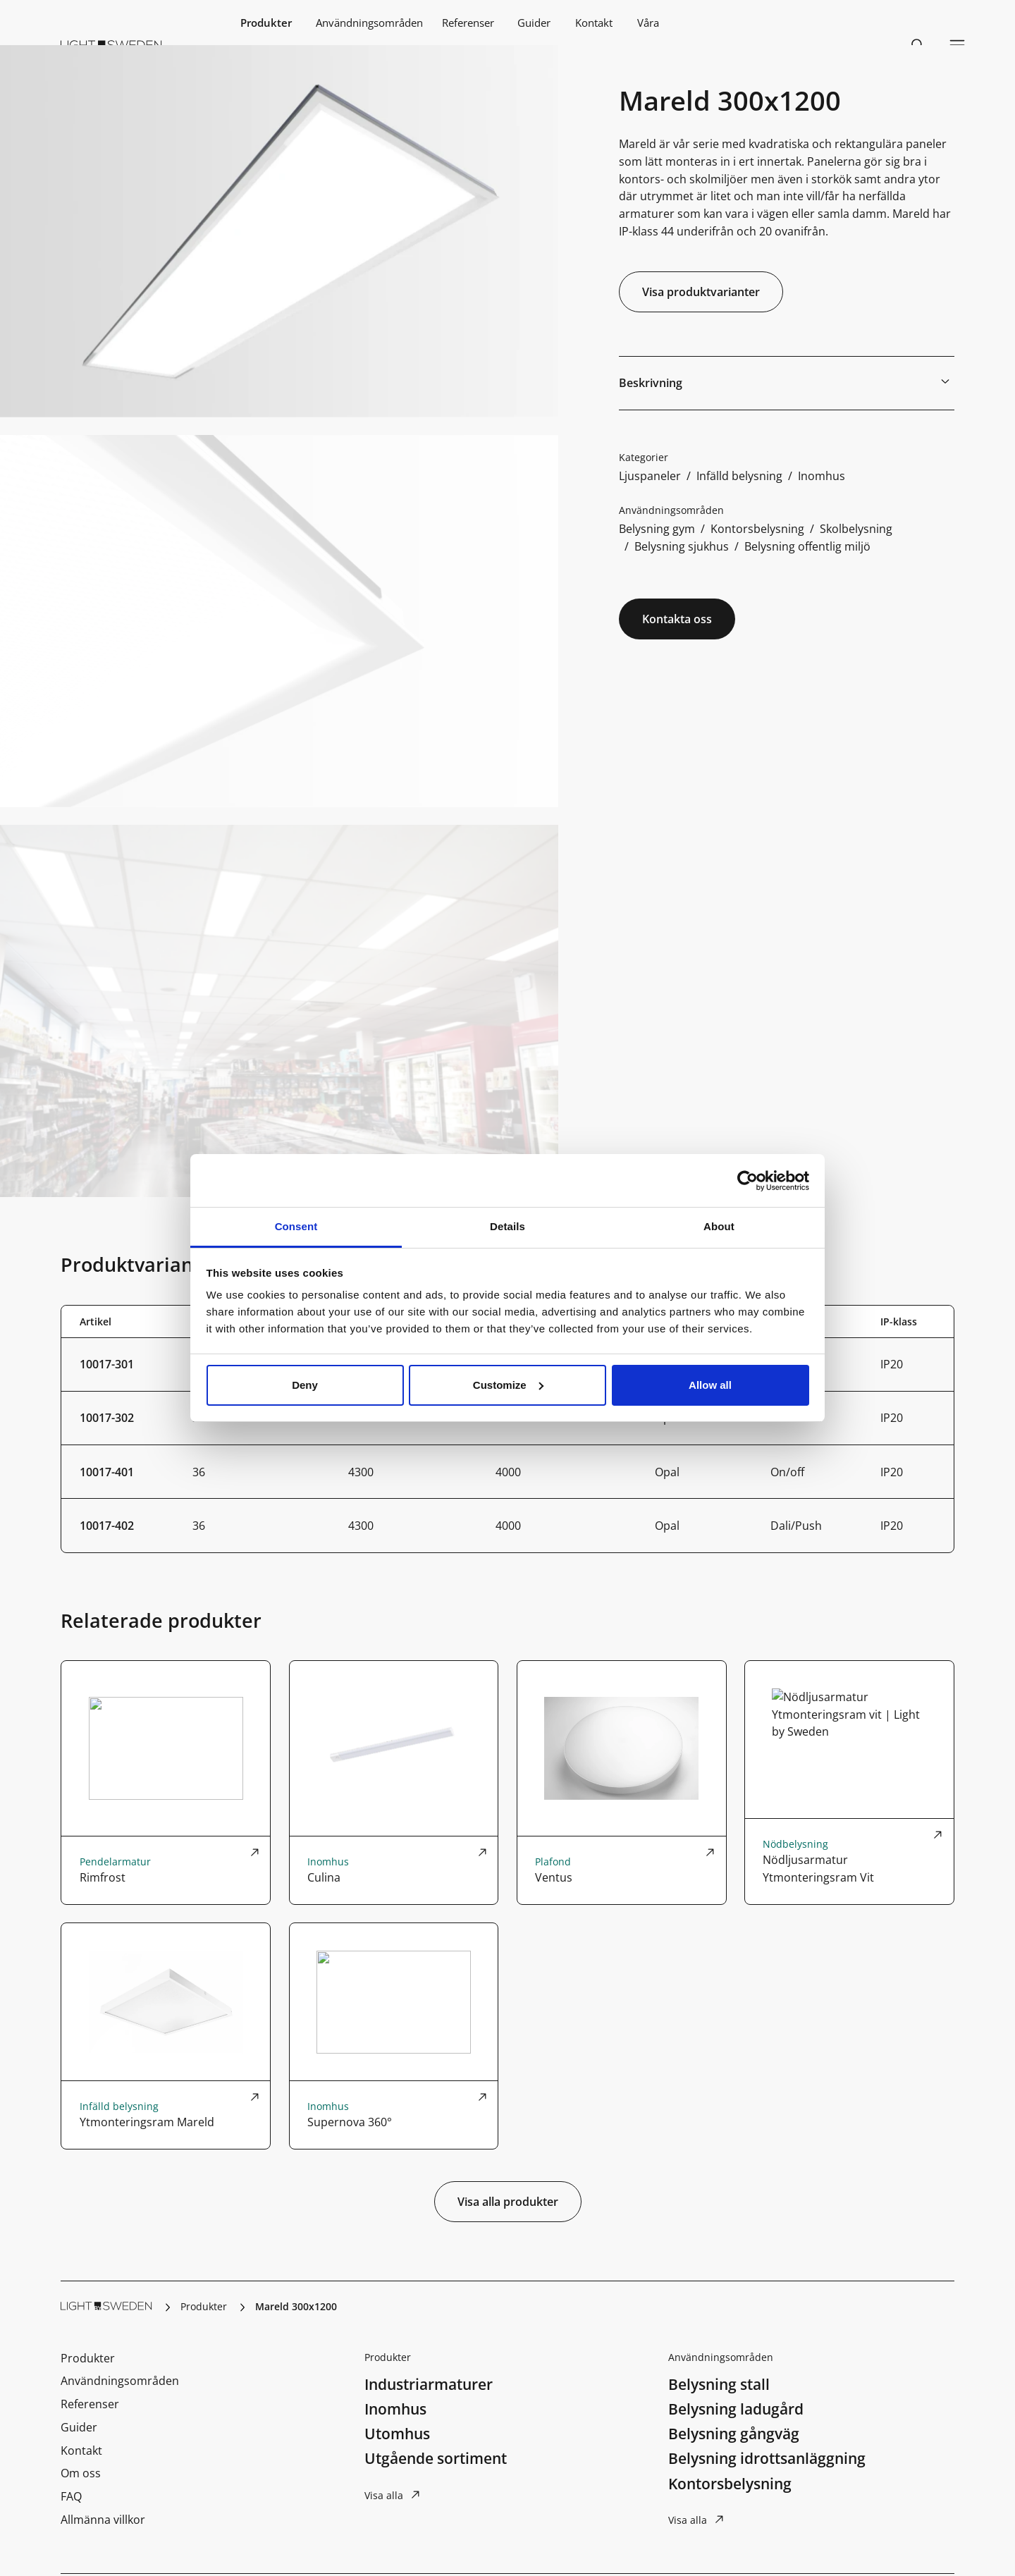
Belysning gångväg (733, 2433)
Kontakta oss (677, 619)
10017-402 (107, 1525)
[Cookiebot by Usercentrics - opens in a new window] (747, 1180)
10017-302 (107, 1417)
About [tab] (718, 1226)
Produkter (266, 23)
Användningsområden (369, 23)
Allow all (710, 1385)
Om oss (81, 2473)
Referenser (468, 23)
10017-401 (107, 1472)
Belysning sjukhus (681, 546)
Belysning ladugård (736, 2409)
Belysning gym (657, 528)
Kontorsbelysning (757, 528)
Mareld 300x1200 (296, 2306)
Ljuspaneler (650, 475)
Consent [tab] (296, 1226)
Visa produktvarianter (701, 292)
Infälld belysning (739, 475)
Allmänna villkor (103, 2519)
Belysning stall (719, 2384)
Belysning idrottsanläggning (767, 2458)
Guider (533, 23)
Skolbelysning (856, 528)
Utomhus (397, 2433)
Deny (305, 1385)
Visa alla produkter (507, 2201)
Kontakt (594, 23)
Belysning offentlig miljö (807, 546)
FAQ (71, 2496)
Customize (508, 1385)
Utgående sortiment (435, 2458)
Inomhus (821, 475)
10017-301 (107, 1364)
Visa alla (383, 2495)
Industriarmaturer (428, 2384)
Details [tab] (507, 1226)
